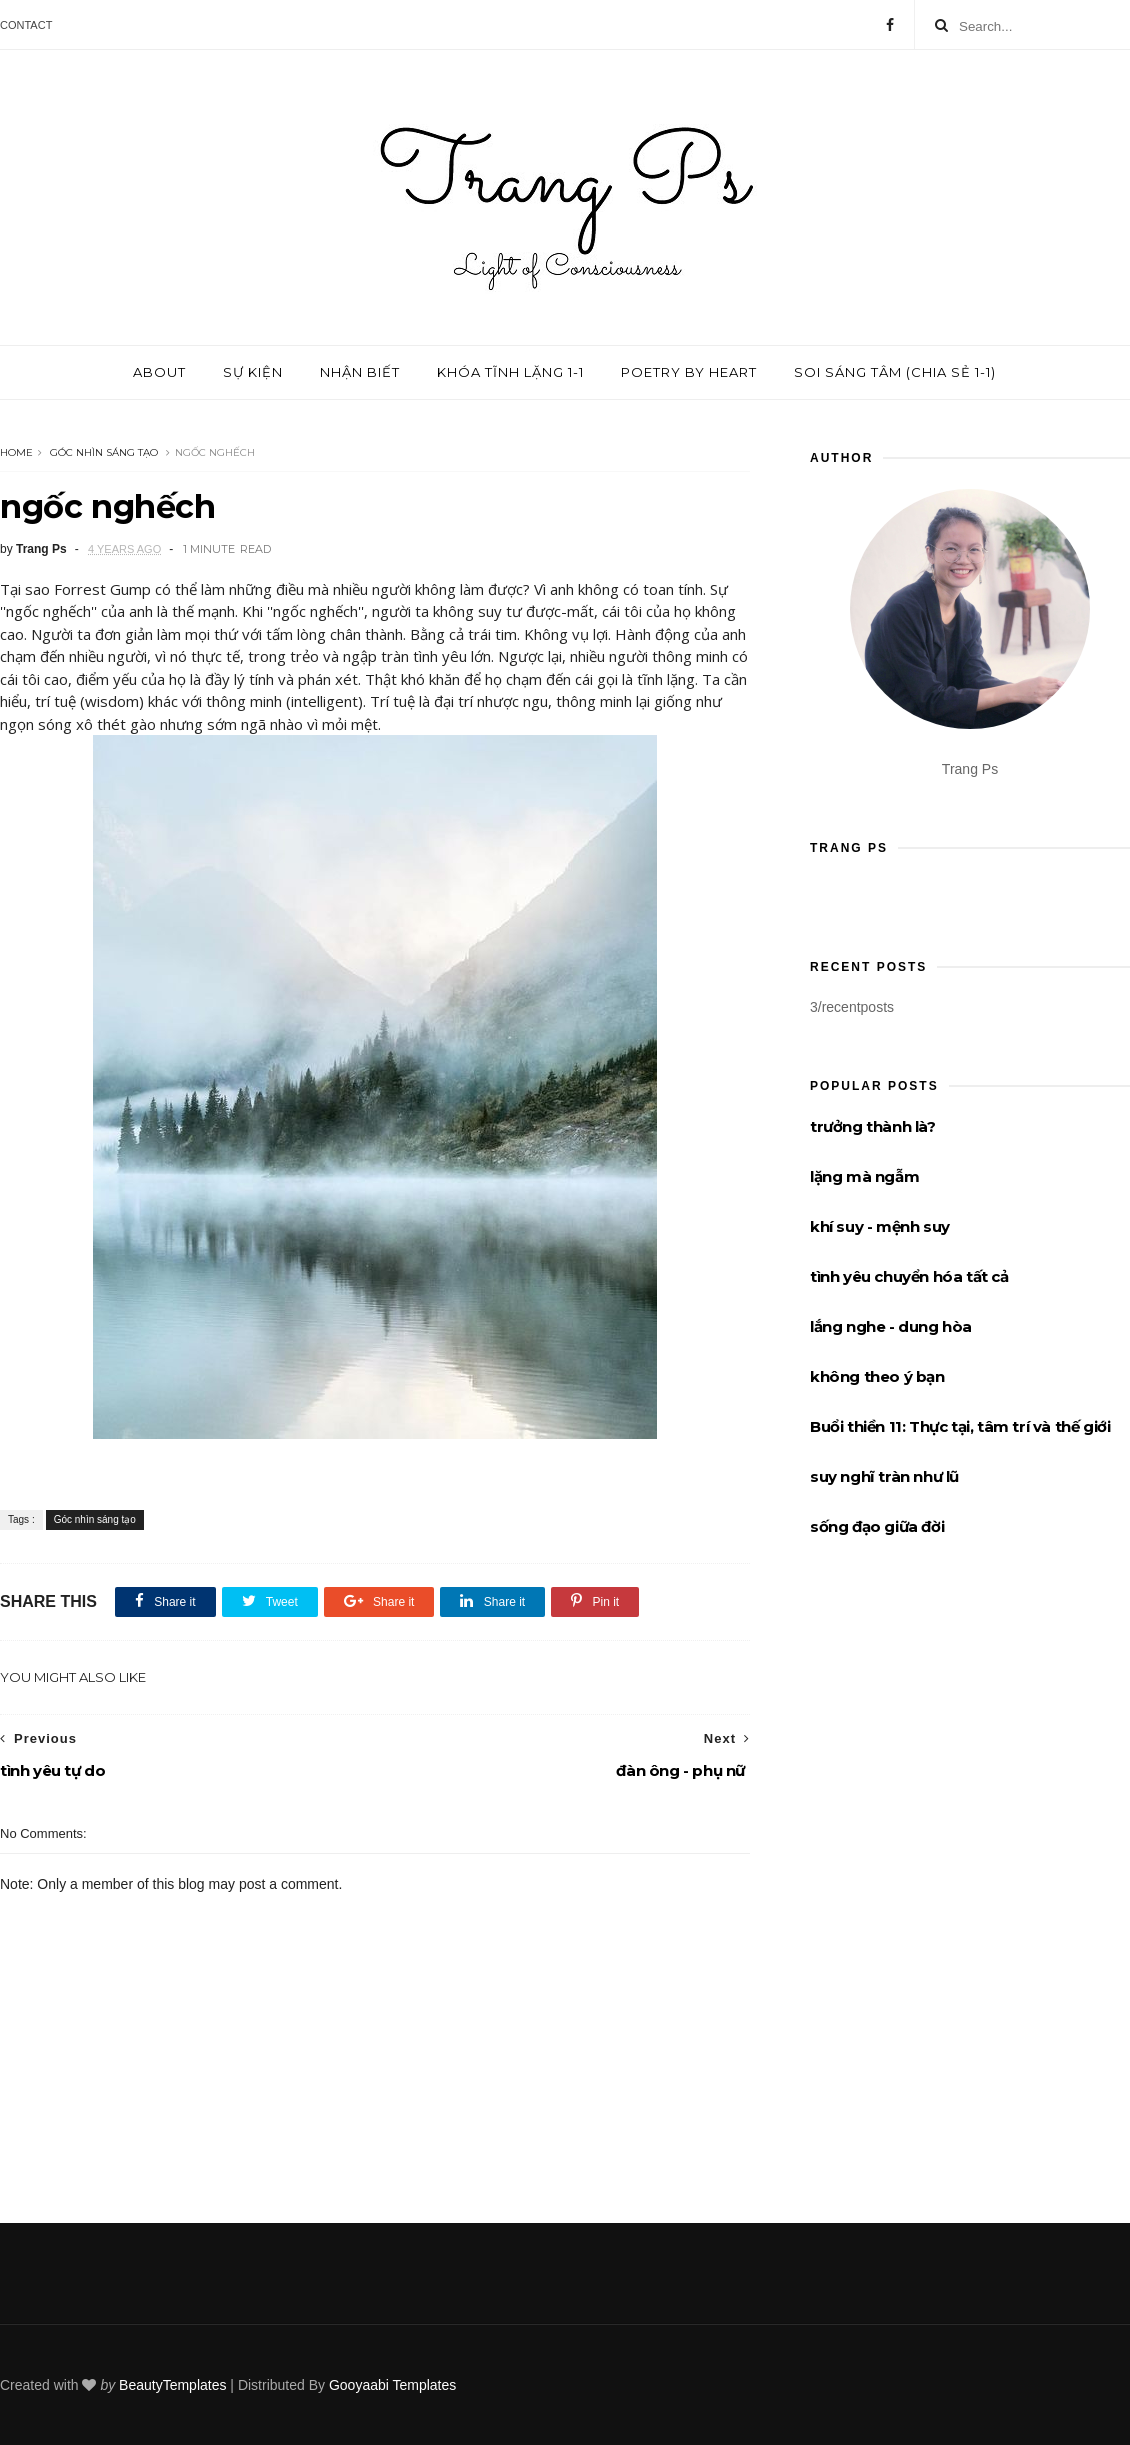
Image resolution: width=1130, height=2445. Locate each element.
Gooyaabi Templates (392, 2385)
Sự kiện (253, 372)
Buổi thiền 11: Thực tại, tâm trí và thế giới (960, 1426)
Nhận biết (360, 372)
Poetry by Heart (689, 372)
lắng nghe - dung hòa (891, 1326)
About (159, 372)
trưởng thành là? (873, 1126)
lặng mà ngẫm (864, 1176)
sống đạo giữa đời (877, 1526)
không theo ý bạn (877, 1376)
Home (16, 452)
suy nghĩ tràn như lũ (884, 1476)
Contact (26, 25)
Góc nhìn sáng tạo (104, 452)
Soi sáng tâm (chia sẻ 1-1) (895, 372)
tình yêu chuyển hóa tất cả (909, 1276)
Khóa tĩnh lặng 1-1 (510, 372)
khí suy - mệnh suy (880, 1226)
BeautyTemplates (172, 2385)
